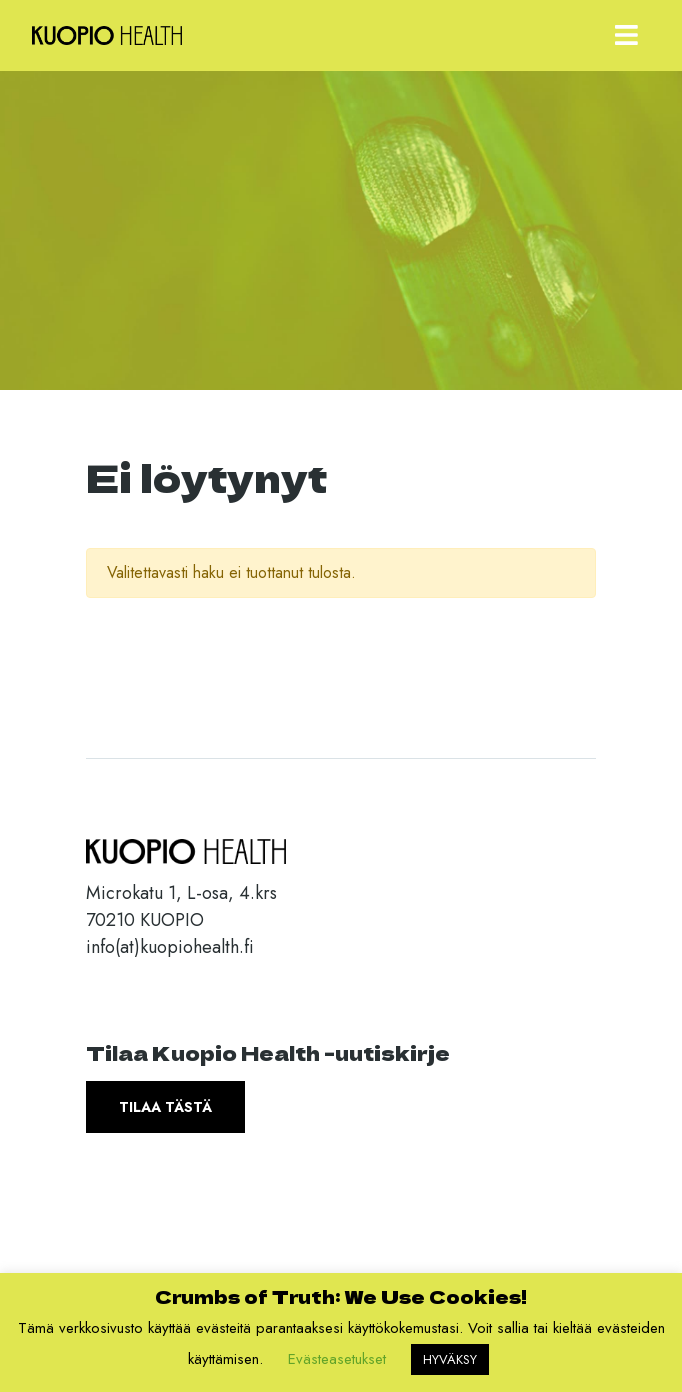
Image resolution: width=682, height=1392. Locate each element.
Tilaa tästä (165, 1107)
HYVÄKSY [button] (450, 1359)
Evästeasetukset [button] (337, 1359)
